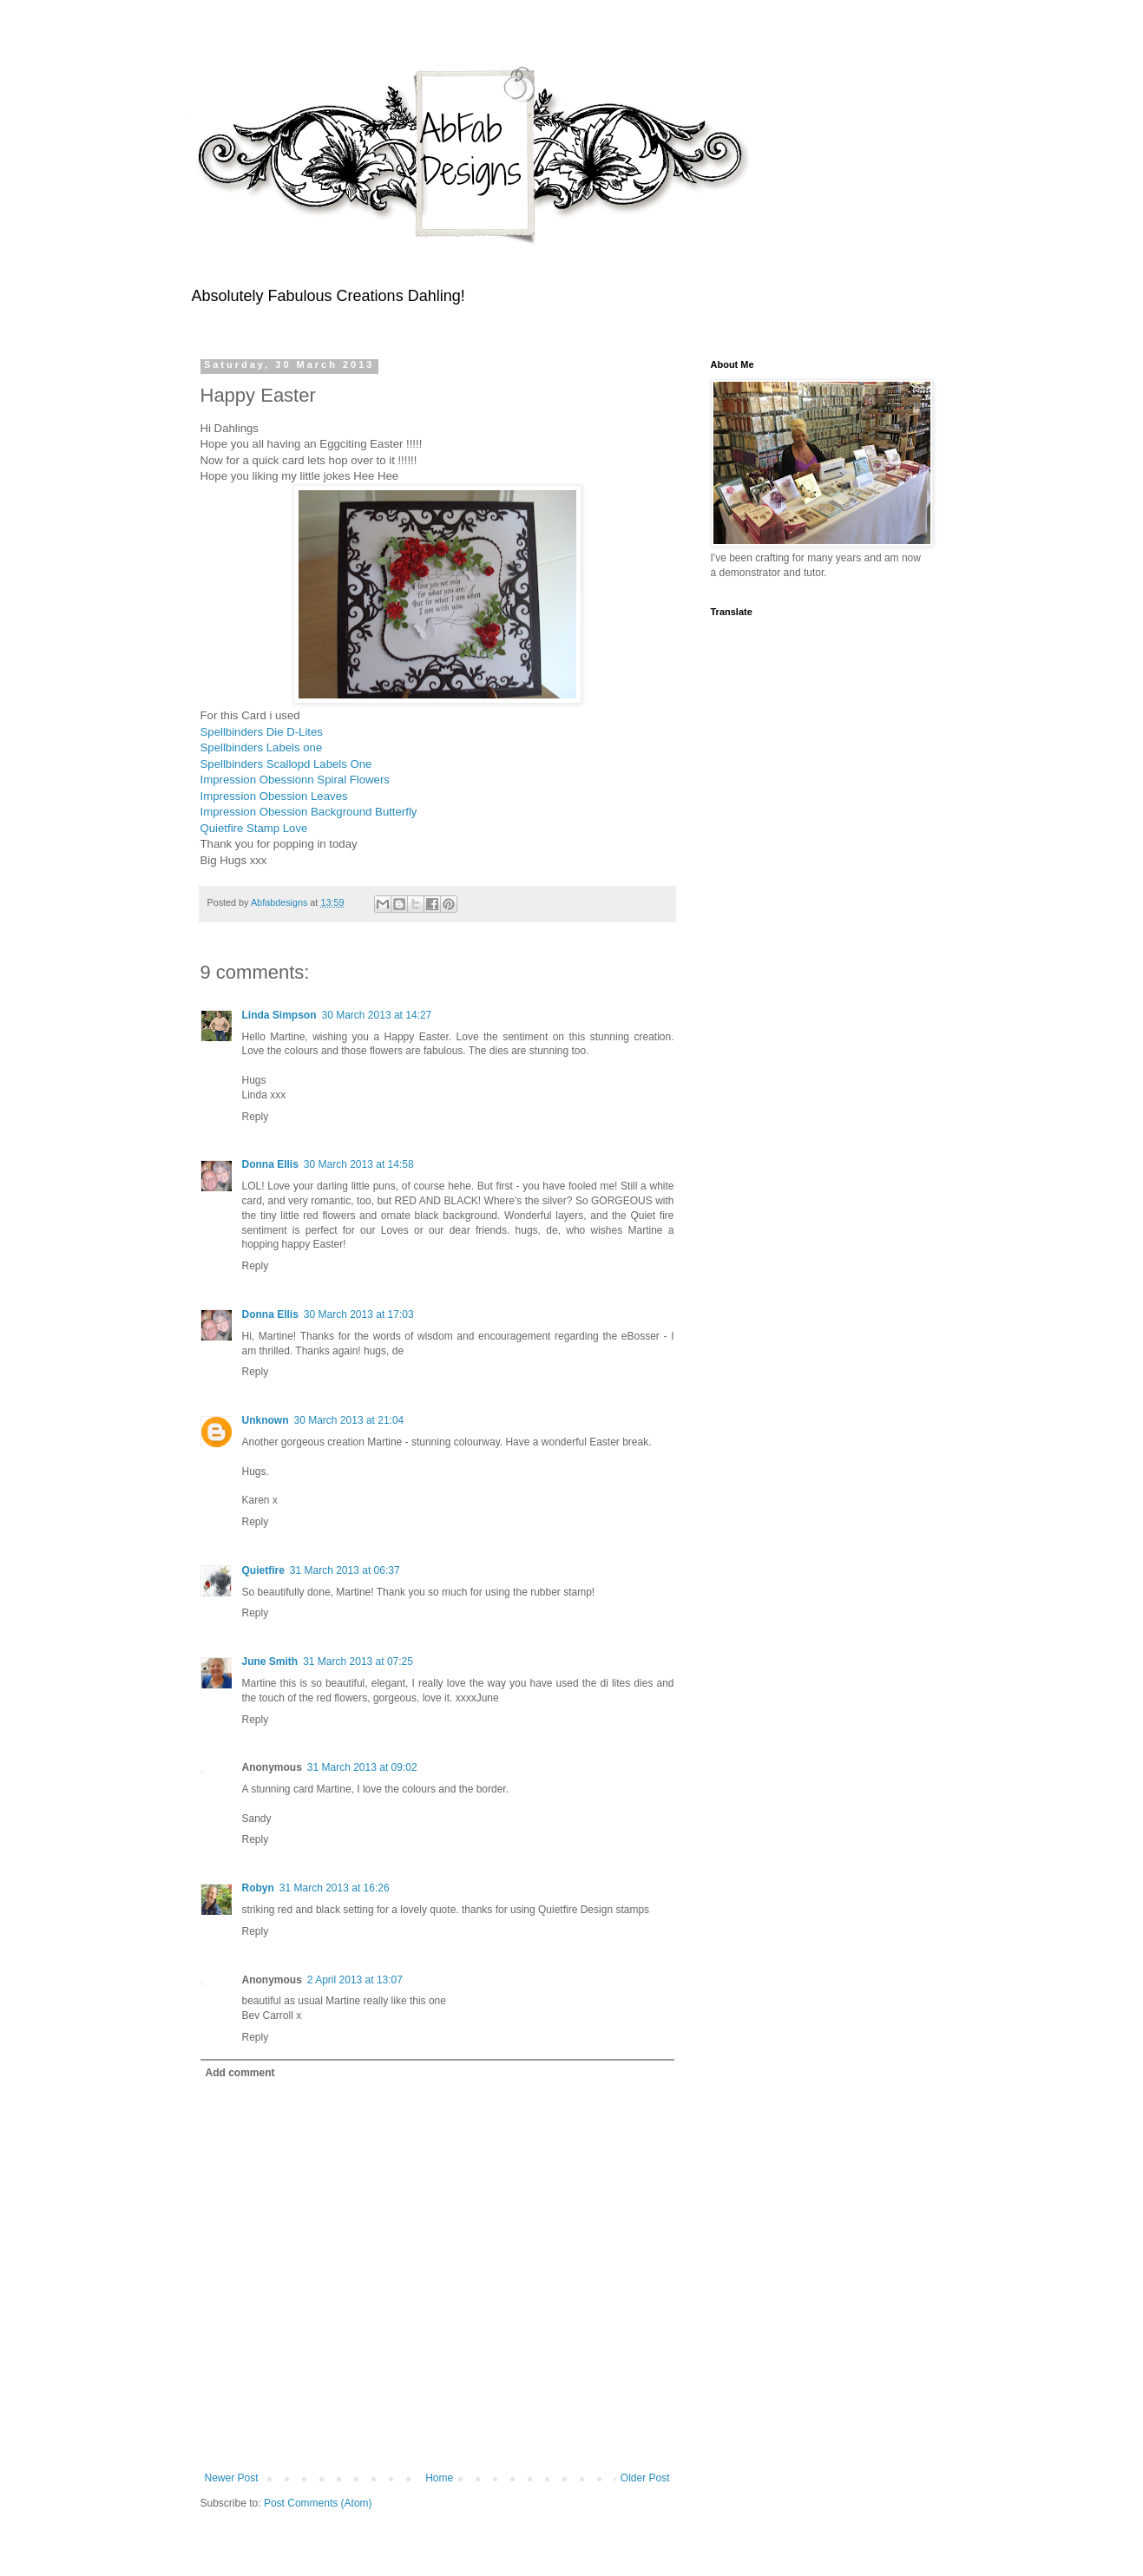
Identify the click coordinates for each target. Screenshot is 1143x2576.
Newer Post (232, 2478)
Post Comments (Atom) (318, 2503)
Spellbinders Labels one (262, 747)
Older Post (645, 2478)
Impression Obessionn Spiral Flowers (296, 779)
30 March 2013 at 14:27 (377, 1015)
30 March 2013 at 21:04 (349, 1420)
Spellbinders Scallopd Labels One (288, 763)
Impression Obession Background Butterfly (310, 811)
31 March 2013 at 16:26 (334, 1888)
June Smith (270, 1661)
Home (439, 2478)
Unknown (265, 1420)
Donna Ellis (270, 1164)
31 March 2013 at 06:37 (345, 1570)
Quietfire (263, 1570)
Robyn (258, 1888)
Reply (255, 1117)
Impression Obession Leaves (275, 796)
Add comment (240, 2073)
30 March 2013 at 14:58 (359, 1164)
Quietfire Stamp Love (254, 828)
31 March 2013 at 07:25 (358, 1661)
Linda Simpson (279, 1015)
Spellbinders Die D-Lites (261, 731)
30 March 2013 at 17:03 (359, 1314)
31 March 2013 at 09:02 (362, 1767)
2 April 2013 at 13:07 (355, 1980)
